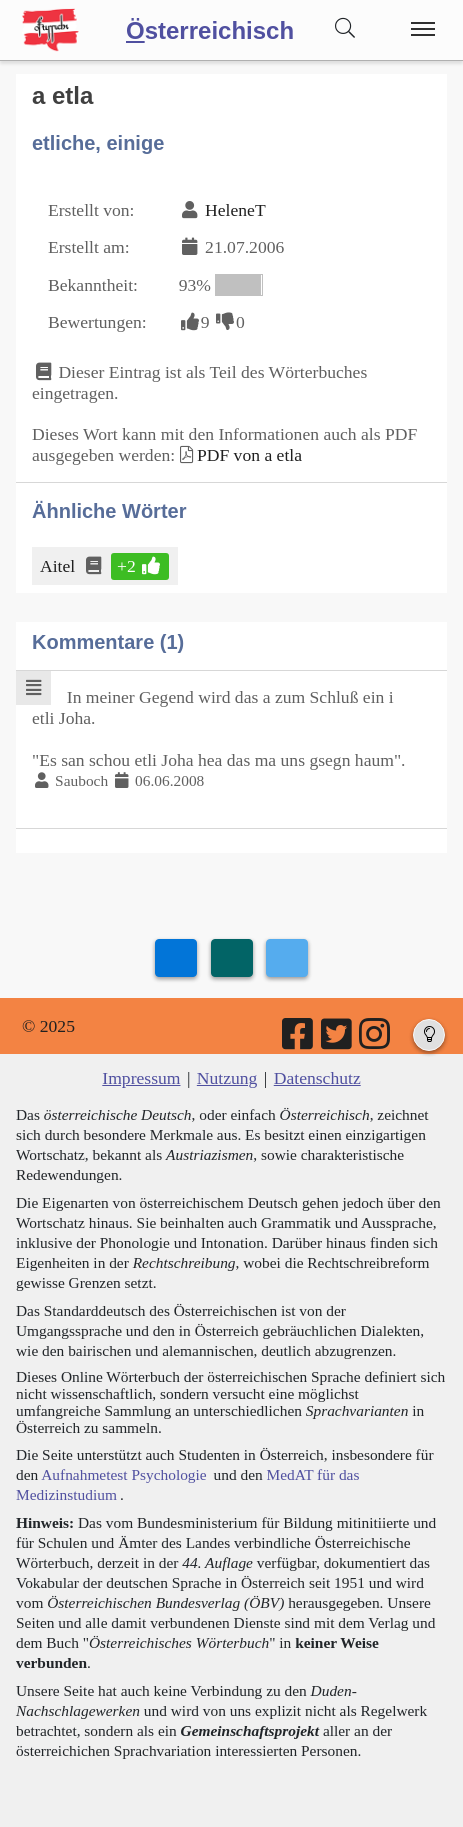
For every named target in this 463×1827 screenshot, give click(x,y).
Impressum (141, 1078)
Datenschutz (317, 1078)
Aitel (59, 566)
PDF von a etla (249, 455)
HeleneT (235, 210)
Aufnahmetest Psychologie (123, 1474)
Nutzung (227, 1078)
